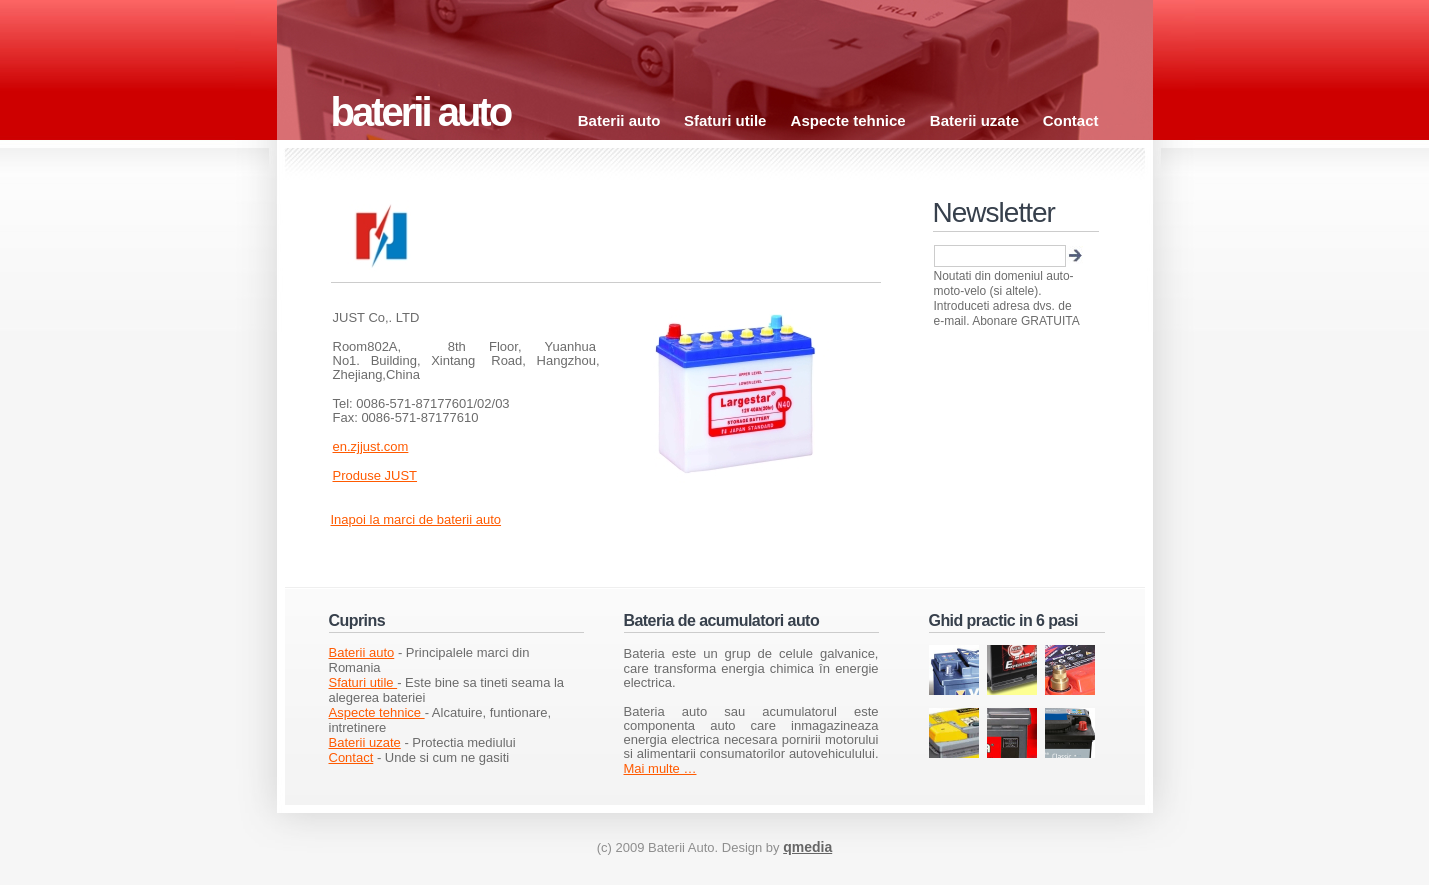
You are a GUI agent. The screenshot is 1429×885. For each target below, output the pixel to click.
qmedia (807, 847)
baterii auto (421, 112)
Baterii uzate (974, 120)
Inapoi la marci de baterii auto (416, 519)
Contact (1071, 120)
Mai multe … (660, 768)
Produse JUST (375, 475)
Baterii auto (619, 120)
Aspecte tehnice (850, 120)
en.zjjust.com (371, 446)
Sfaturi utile (727, 120)
